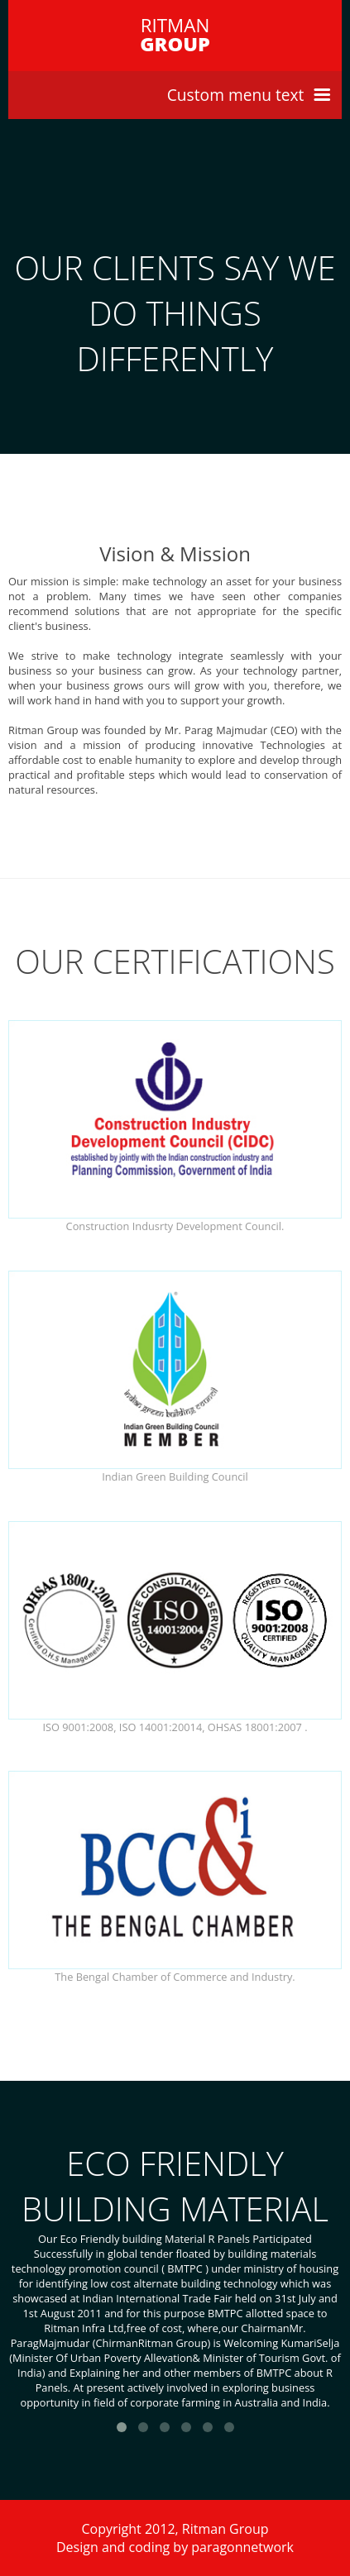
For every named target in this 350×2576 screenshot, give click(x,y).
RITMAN (175, 34)
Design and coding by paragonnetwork (175, 2547)
